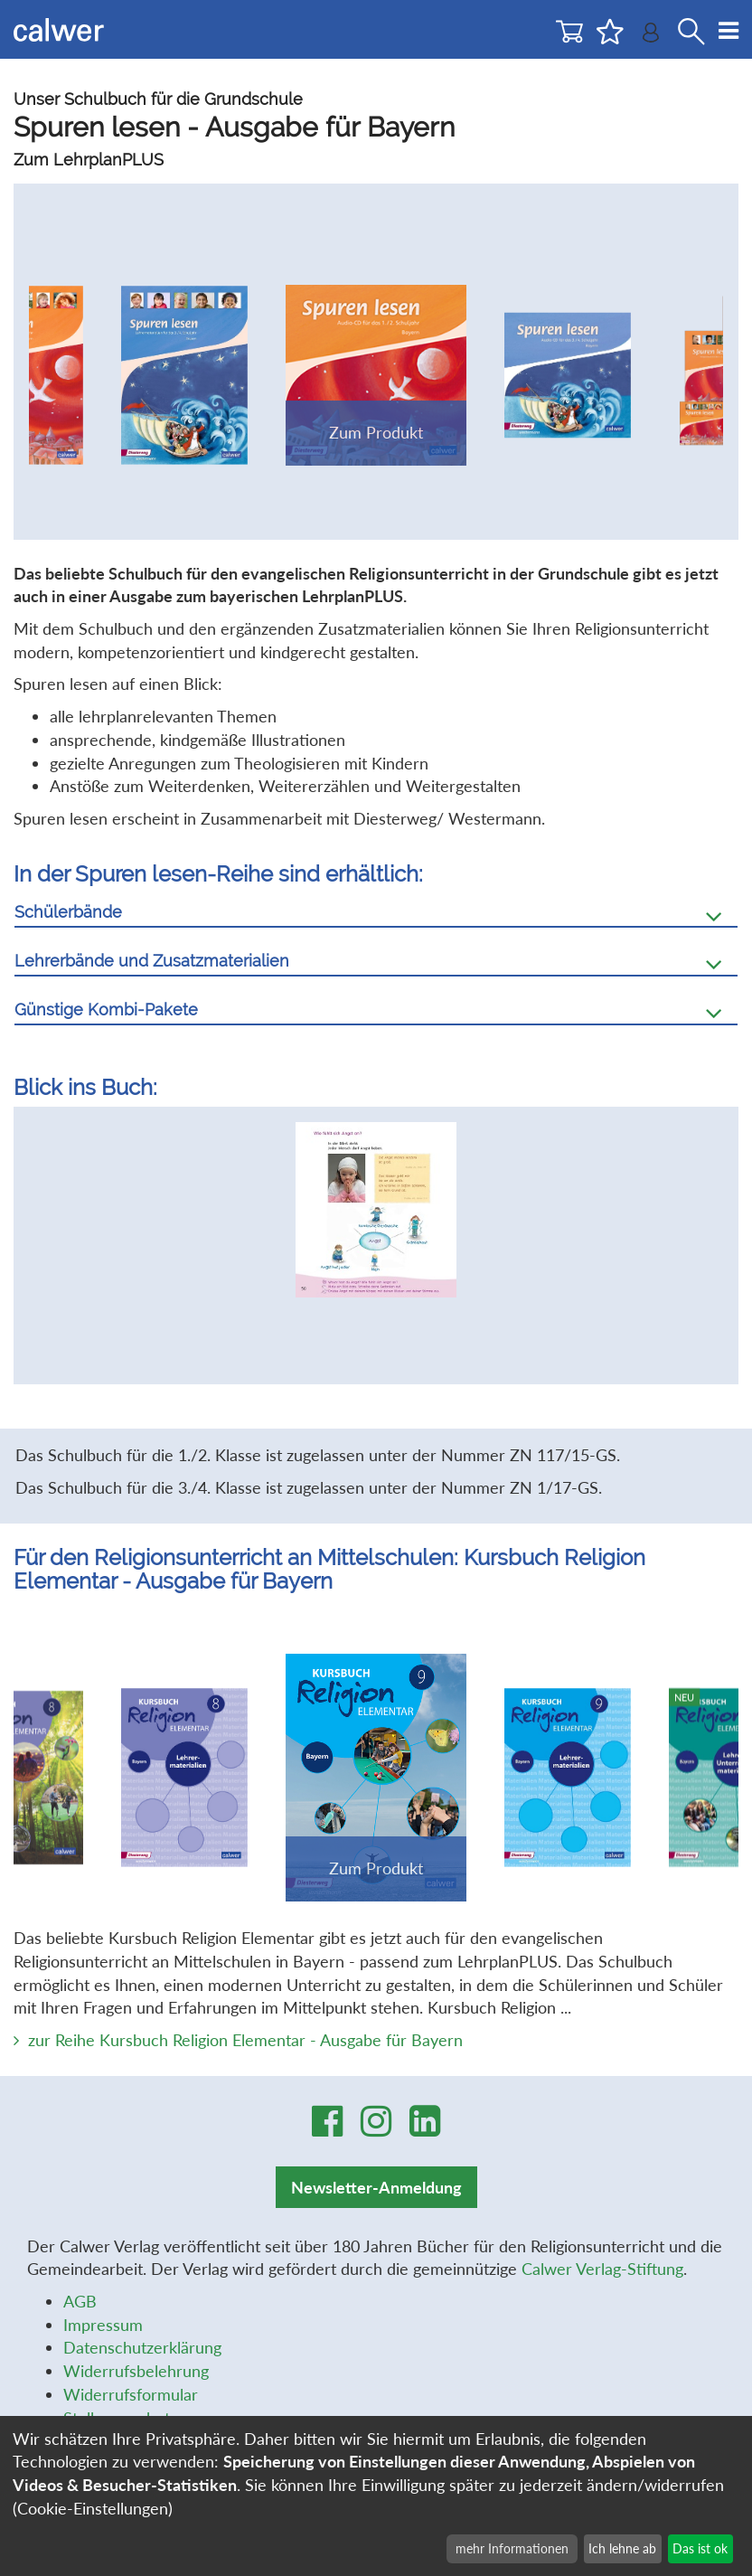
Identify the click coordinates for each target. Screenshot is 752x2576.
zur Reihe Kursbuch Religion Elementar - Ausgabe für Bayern (245, 2040)
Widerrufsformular (130, 2394)
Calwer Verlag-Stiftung (602, 2269)
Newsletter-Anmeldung (376, 2187)
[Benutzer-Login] (650, 36)
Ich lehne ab (622, 2548)
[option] (376, 1220)
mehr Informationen (512, 2548)
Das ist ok (700, 2548)
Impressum (103, 2325)
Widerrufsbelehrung (136, 2371)
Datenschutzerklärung (142, 2347)
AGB (80, 2301)
